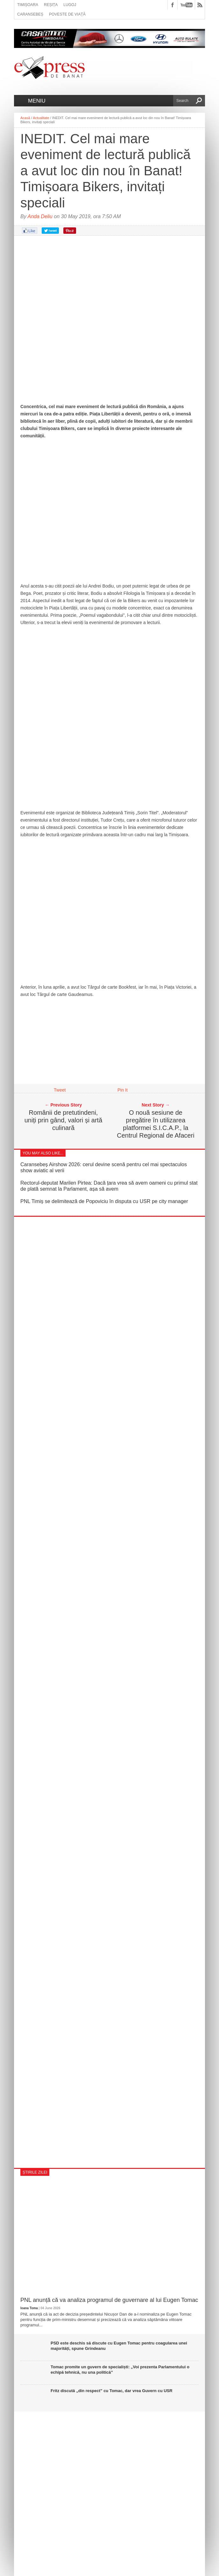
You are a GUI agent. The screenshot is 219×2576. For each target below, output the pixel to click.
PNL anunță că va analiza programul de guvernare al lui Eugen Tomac (109, 2300)
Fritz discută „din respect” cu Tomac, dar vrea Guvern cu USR (112, 2390)
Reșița (51, 5)
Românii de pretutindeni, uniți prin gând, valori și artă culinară (63, 1120)
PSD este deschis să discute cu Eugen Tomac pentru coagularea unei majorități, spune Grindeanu (119, 2346)
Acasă (25, 118)
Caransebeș (30, 14)
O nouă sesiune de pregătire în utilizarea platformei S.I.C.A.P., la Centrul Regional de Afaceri (155, 1124)
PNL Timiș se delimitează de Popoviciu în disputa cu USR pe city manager (104, 1201)
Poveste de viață (67, 14)
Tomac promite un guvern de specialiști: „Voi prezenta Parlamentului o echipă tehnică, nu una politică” (120, 2369)
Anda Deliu (40, 216)
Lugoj (69, 5)
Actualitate (41, 118)
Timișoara (27, 5)
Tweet (60, 1090)
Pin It (122, 1090)
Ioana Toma (29, 2308)
